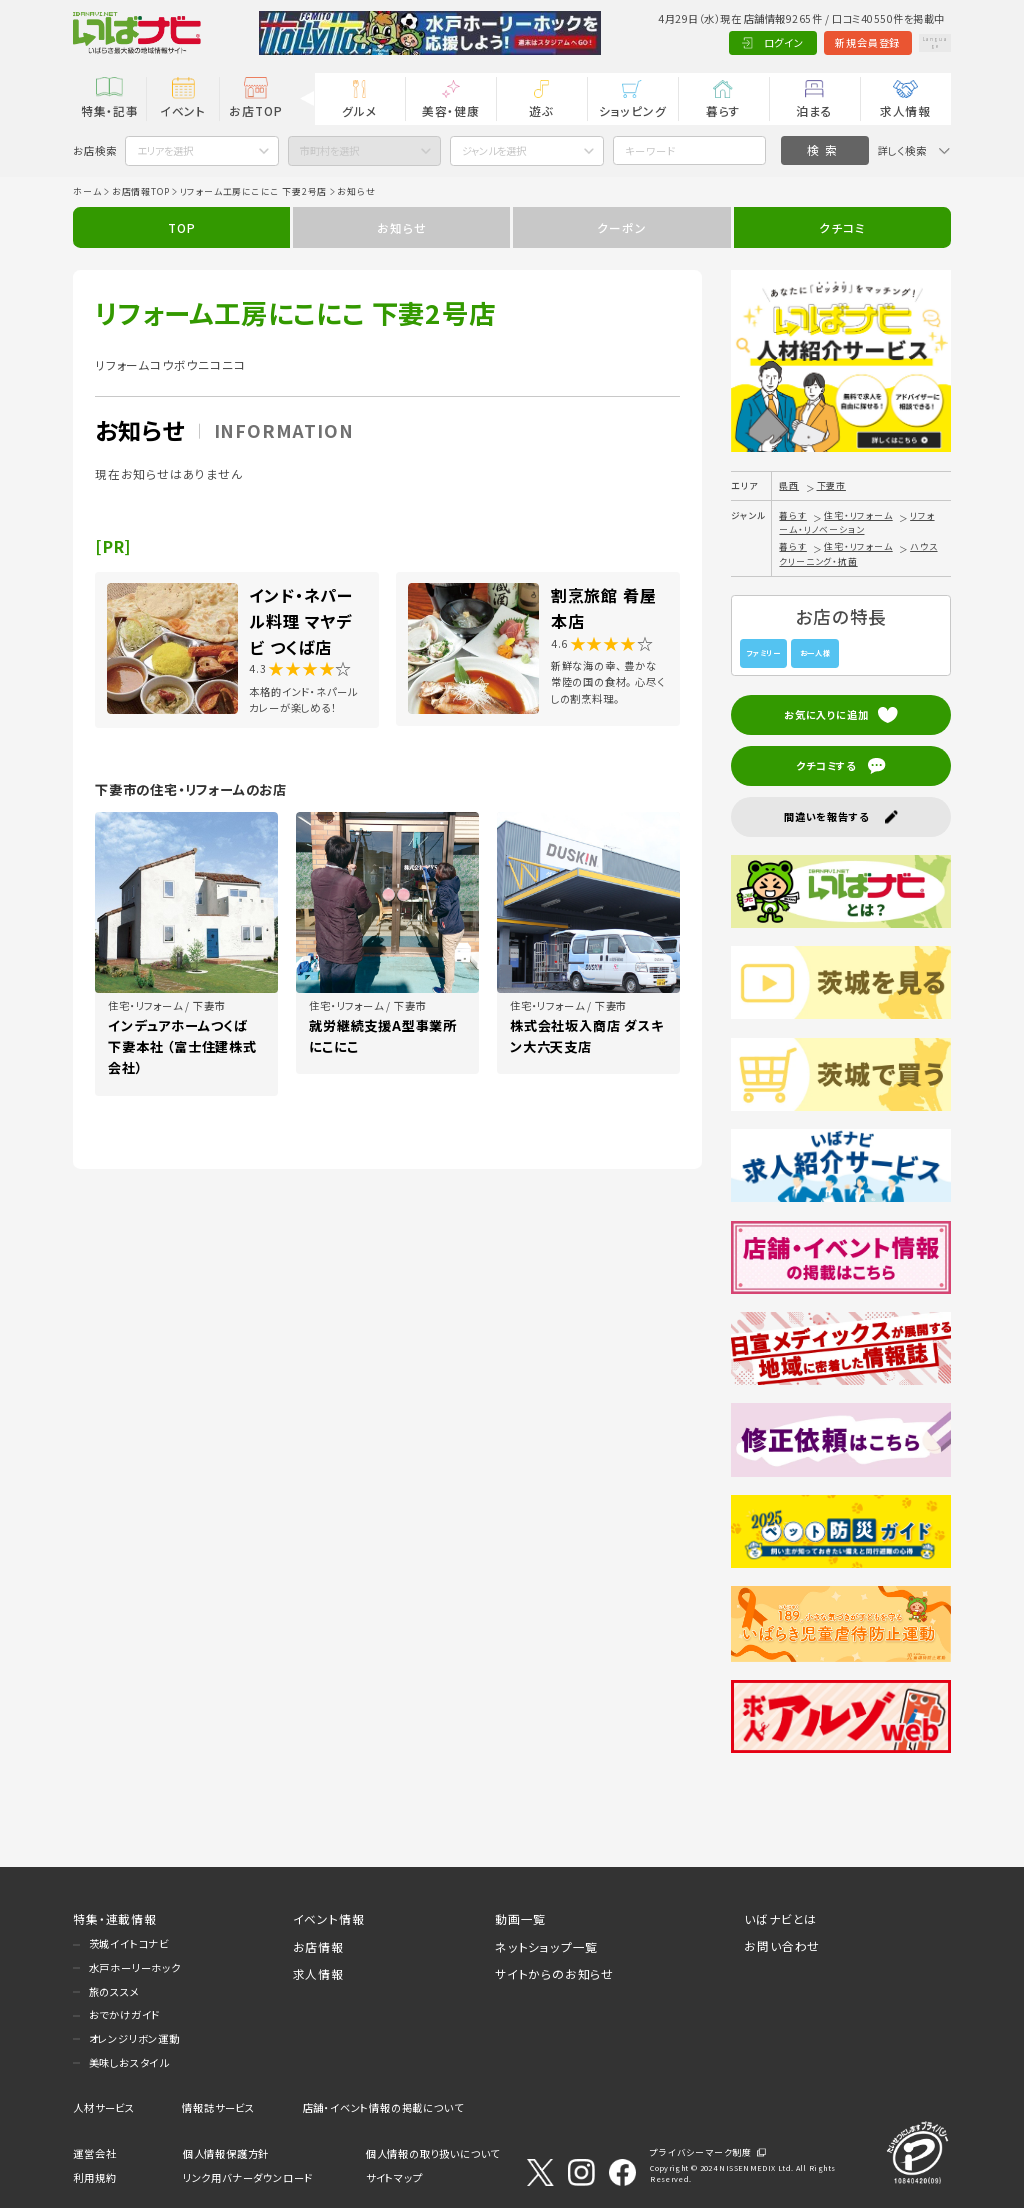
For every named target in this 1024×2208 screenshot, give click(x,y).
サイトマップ (394, 2177)
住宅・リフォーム (858, 515)
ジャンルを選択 (494, 150)
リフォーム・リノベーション (856, 522)
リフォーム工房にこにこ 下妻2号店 (254, 191)
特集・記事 (110, 110)
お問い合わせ (782, 1945)
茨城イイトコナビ (129, 1943)
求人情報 (905, 110)
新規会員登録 (826, 42)
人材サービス (104, 2107)
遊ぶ (541, 110)
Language (914, 42)
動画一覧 (520, 1918)
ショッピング (633, 110)
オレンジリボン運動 (134, 2038)
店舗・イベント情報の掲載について (383, 2107)
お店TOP (255, 110)
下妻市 (831, 485)
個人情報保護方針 (226, 2153)
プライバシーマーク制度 (701, 2152)
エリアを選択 (165, 150)
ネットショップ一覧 (546, 1946)
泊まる (814, 110)
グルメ (359, 110)
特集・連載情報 (115, 1918)
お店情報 (318, 1946)
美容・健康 (451, 110)
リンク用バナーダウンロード (248, 2177)
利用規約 (94, 2177)
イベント (183, 110)
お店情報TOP (141, 191)
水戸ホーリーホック (135, 1967)
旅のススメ (114, 1991)
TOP (181, 227)
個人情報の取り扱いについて (433, 2153)
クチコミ (842, 227)
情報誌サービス (218, 2107)
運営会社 (94, 2153)
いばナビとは (780, 1918)
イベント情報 (329, 1918)
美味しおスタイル (129, 2062)
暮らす (723, 110)
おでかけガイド (125, 2014)
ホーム (87, 191)
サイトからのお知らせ (554, 1973)
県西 (789, 485)
